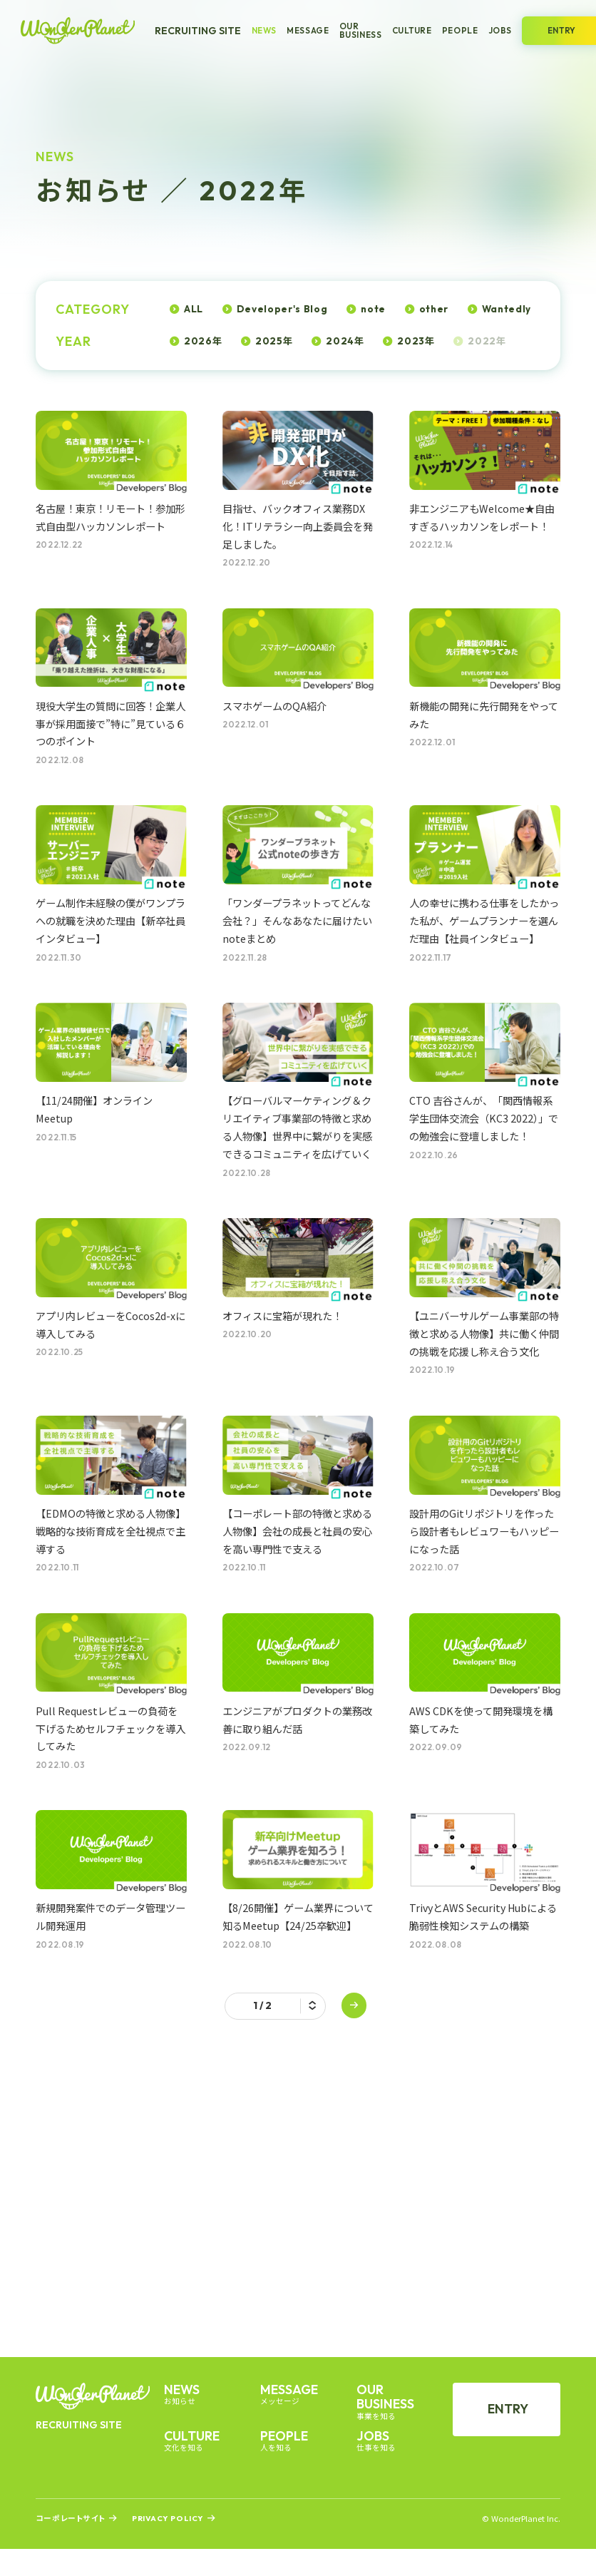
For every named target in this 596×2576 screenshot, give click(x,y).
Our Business (360, 30)
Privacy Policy (168, 2518)
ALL (193, 309)
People (460, 30)
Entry (508, 2409)
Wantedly (506, 309)
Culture (412, 30)
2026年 (203, 341)
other (433, 309)
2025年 (273, 341)
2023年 (415, 341)
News (264, 30)
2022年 (486, 341)
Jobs (500, 30)
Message (308, 30)
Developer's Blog (282, 309)
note (373, 309)
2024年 (345, 341)
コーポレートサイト (71, 2518)
